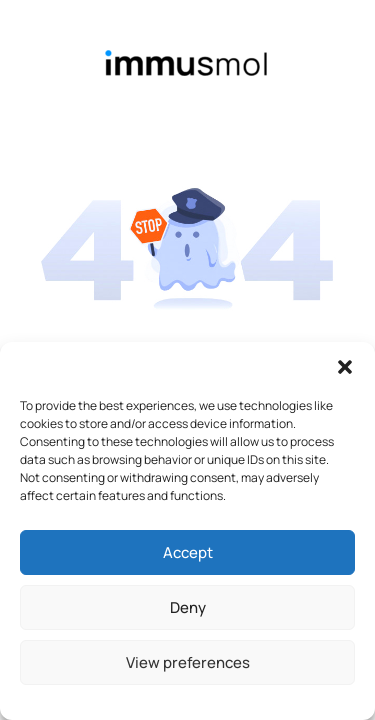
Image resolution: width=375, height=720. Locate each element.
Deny (188, 607)
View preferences (188, 662)
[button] (345, 367)
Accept (188, 552)
